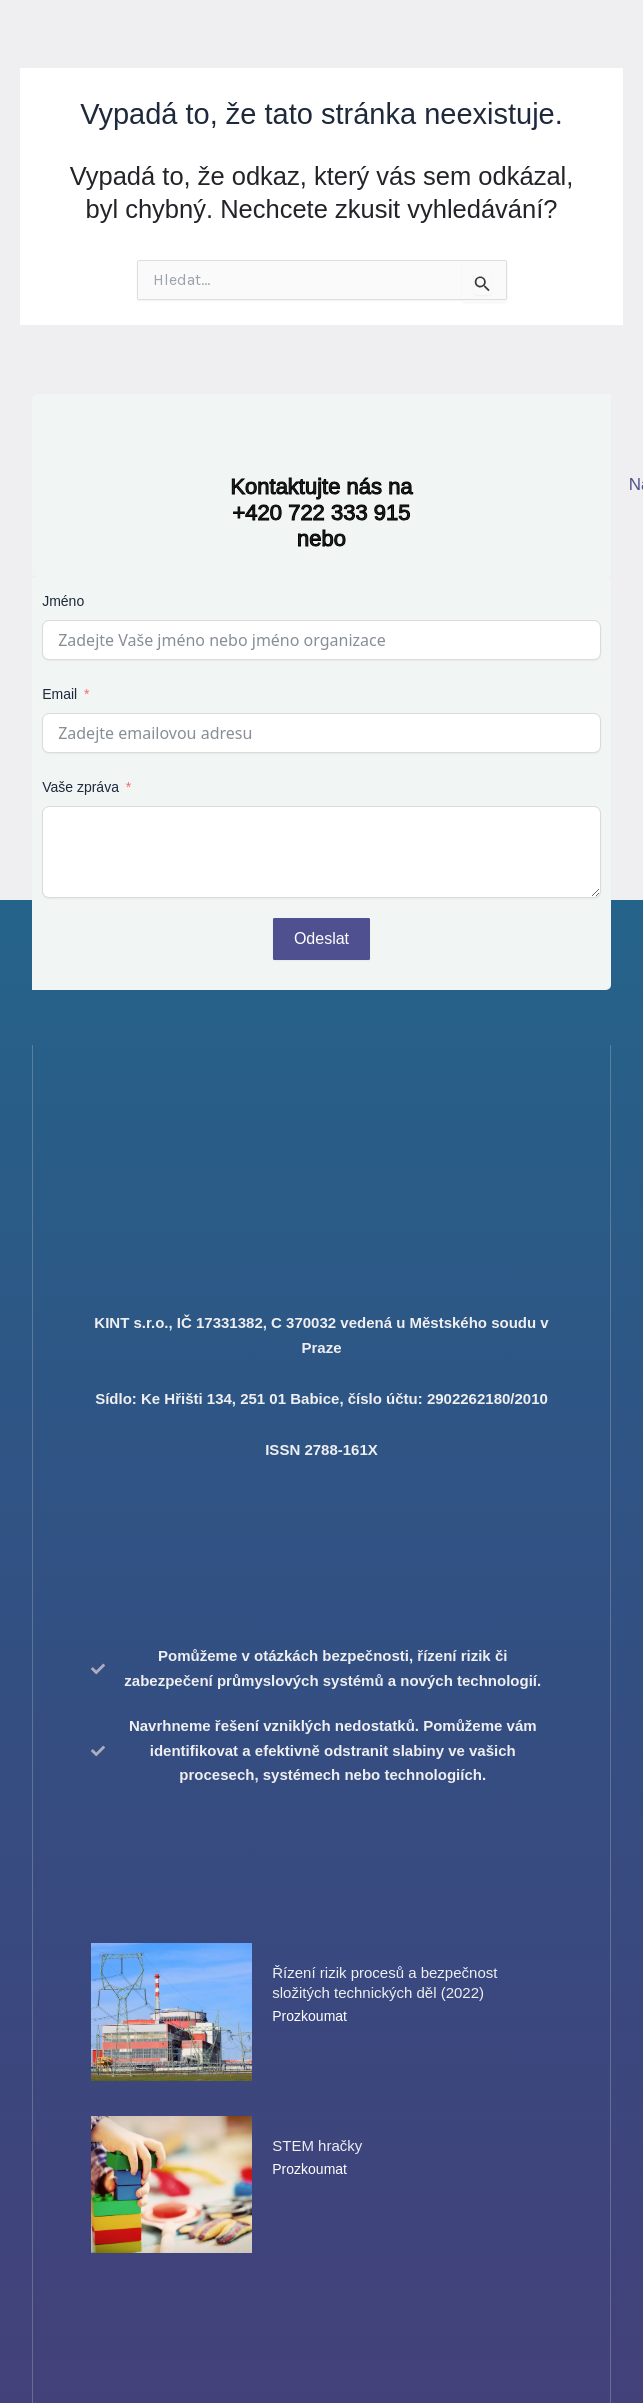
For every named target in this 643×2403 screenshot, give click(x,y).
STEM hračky (317, 2145)
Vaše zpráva (80, 787)
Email (59, 694)
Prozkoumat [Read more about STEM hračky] (309, 2169)
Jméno (63, 601)
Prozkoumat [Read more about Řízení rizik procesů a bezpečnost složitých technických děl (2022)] (309, 2016)
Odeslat (321, 938)
